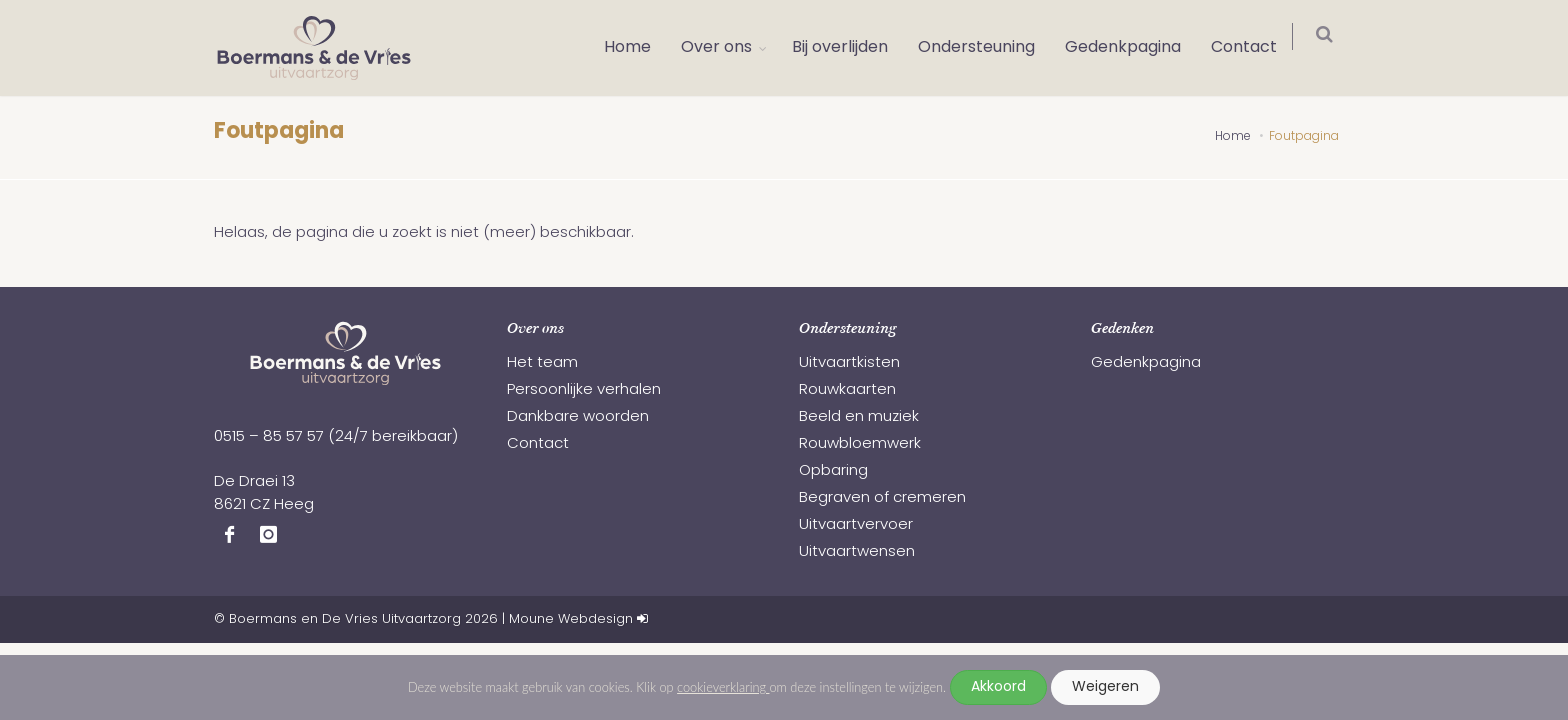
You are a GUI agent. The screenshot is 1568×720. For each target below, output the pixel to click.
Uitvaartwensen (857, 552)
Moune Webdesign (571, 619)
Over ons (726, 48)
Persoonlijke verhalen (584, 390)
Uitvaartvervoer (856, 525)
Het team (542, 363)
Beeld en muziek (859, 417)
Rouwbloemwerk (860, 444)
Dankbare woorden (578, 417)
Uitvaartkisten (849, 363)
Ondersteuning (986, 48)
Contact (1254, 48)
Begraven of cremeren (882, 498)
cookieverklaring (723, 687)
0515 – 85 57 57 (269, 437)
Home (637, 48)
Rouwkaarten (847, 390)
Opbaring (833, 471)
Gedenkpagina (1133, 48)
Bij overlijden (850, 48)
